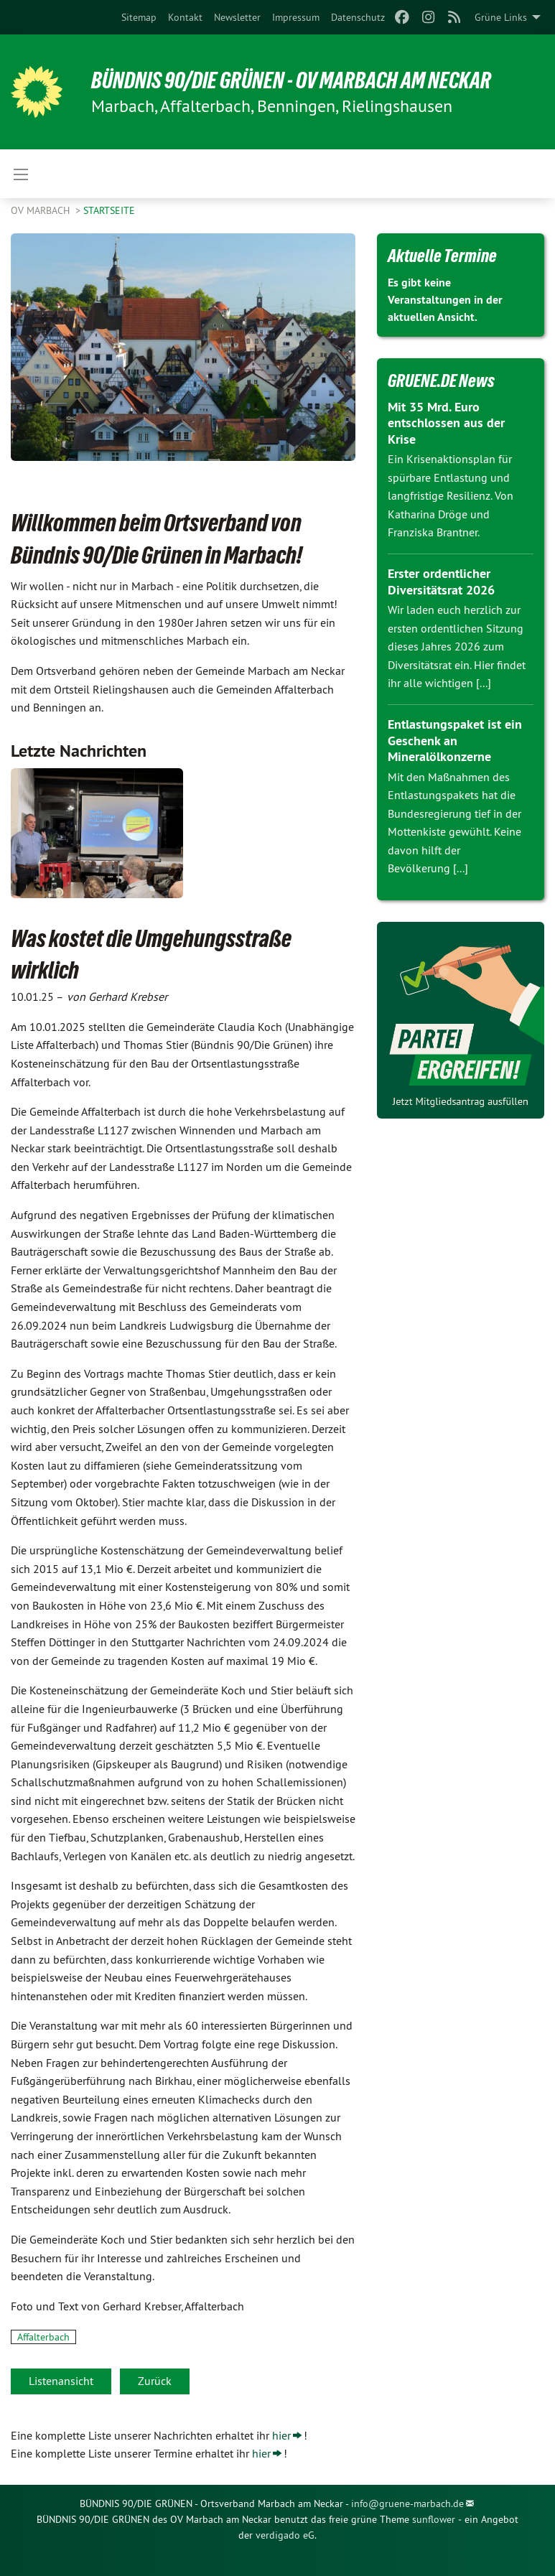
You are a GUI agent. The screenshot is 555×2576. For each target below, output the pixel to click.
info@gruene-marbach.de (407, 2503)
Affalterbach (43, 2336)
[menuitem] (139, 17)
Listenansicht (61, 2381)
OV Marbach (42, 210)
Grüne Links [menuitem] (501, 17)
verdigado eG (285, 2535)
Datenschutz (358, 17)
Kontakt (185, 17)
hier (281, 2435)
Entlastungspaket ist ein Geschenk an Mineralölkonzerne (455, 740)
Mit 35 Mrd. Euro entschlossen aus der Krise (446, 422)
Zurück (155, 2381)
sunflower (433, 2519)
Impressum (296, 17)
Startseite (109, 210)
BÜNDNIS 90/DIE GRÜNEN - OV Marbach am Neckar (291, 80)
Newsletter (237, 17)
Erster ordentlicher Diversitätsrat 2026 (441, 581)
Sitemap (139, 17)
